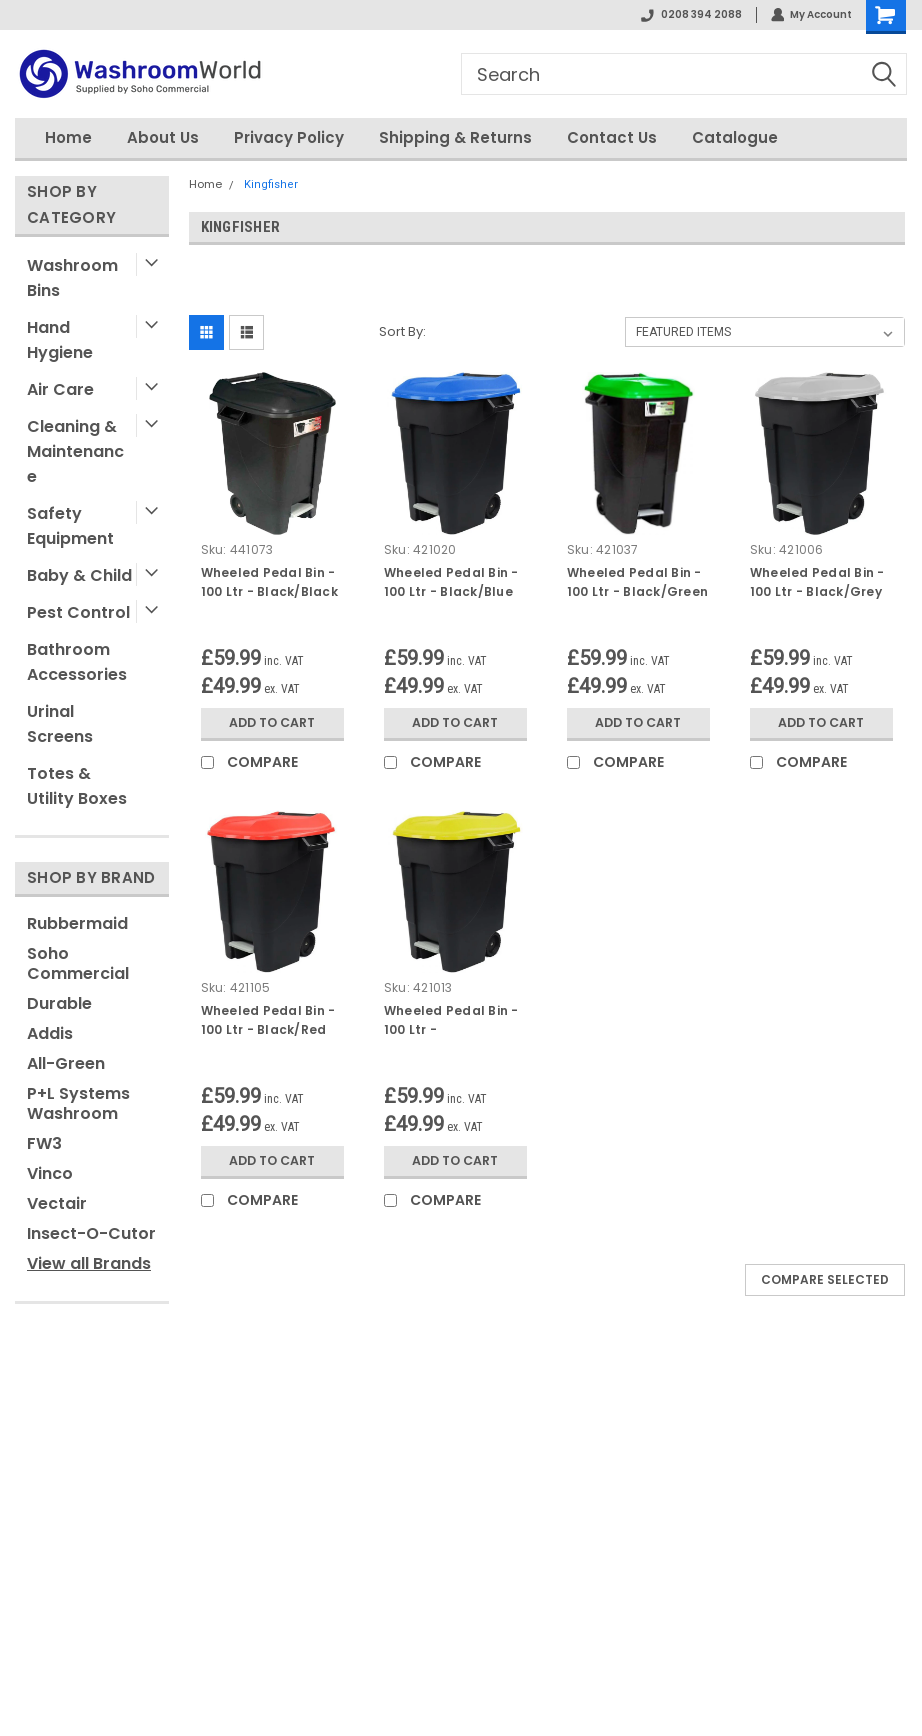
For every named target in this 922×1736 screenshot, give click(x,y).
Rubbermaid (77, 923)
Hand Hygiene (60, 340)
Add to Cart (272, 722)
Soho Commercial (78, 963)
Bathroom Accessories (77, 662)
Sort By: (402, 331)
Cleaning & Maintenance (75, 451)
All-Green (66, 1063)
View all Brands (89, 1263)
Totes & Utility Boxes (77, 786)
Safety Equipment (70, 526)
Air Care (60, 389)
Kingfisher (271, 184)
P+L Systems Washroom (78, 1103)
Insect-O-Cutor (91, 1233)
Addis (50, 1033)
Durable (59, 1003)
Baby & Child (79, 575)
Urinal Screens (60, 724)
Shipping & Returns (455, 137)
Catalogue (735, 137)
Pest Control (78, 612)
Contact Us (612, 137)
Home (68, 137)
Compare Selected (825, 1279)
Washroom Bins (72, 278)
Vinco (50, 1173)
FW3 (44, 1143)
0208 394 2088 (690, 14)
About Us (163, 137)
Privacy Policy (289, 137)
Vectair (57, 1203)
